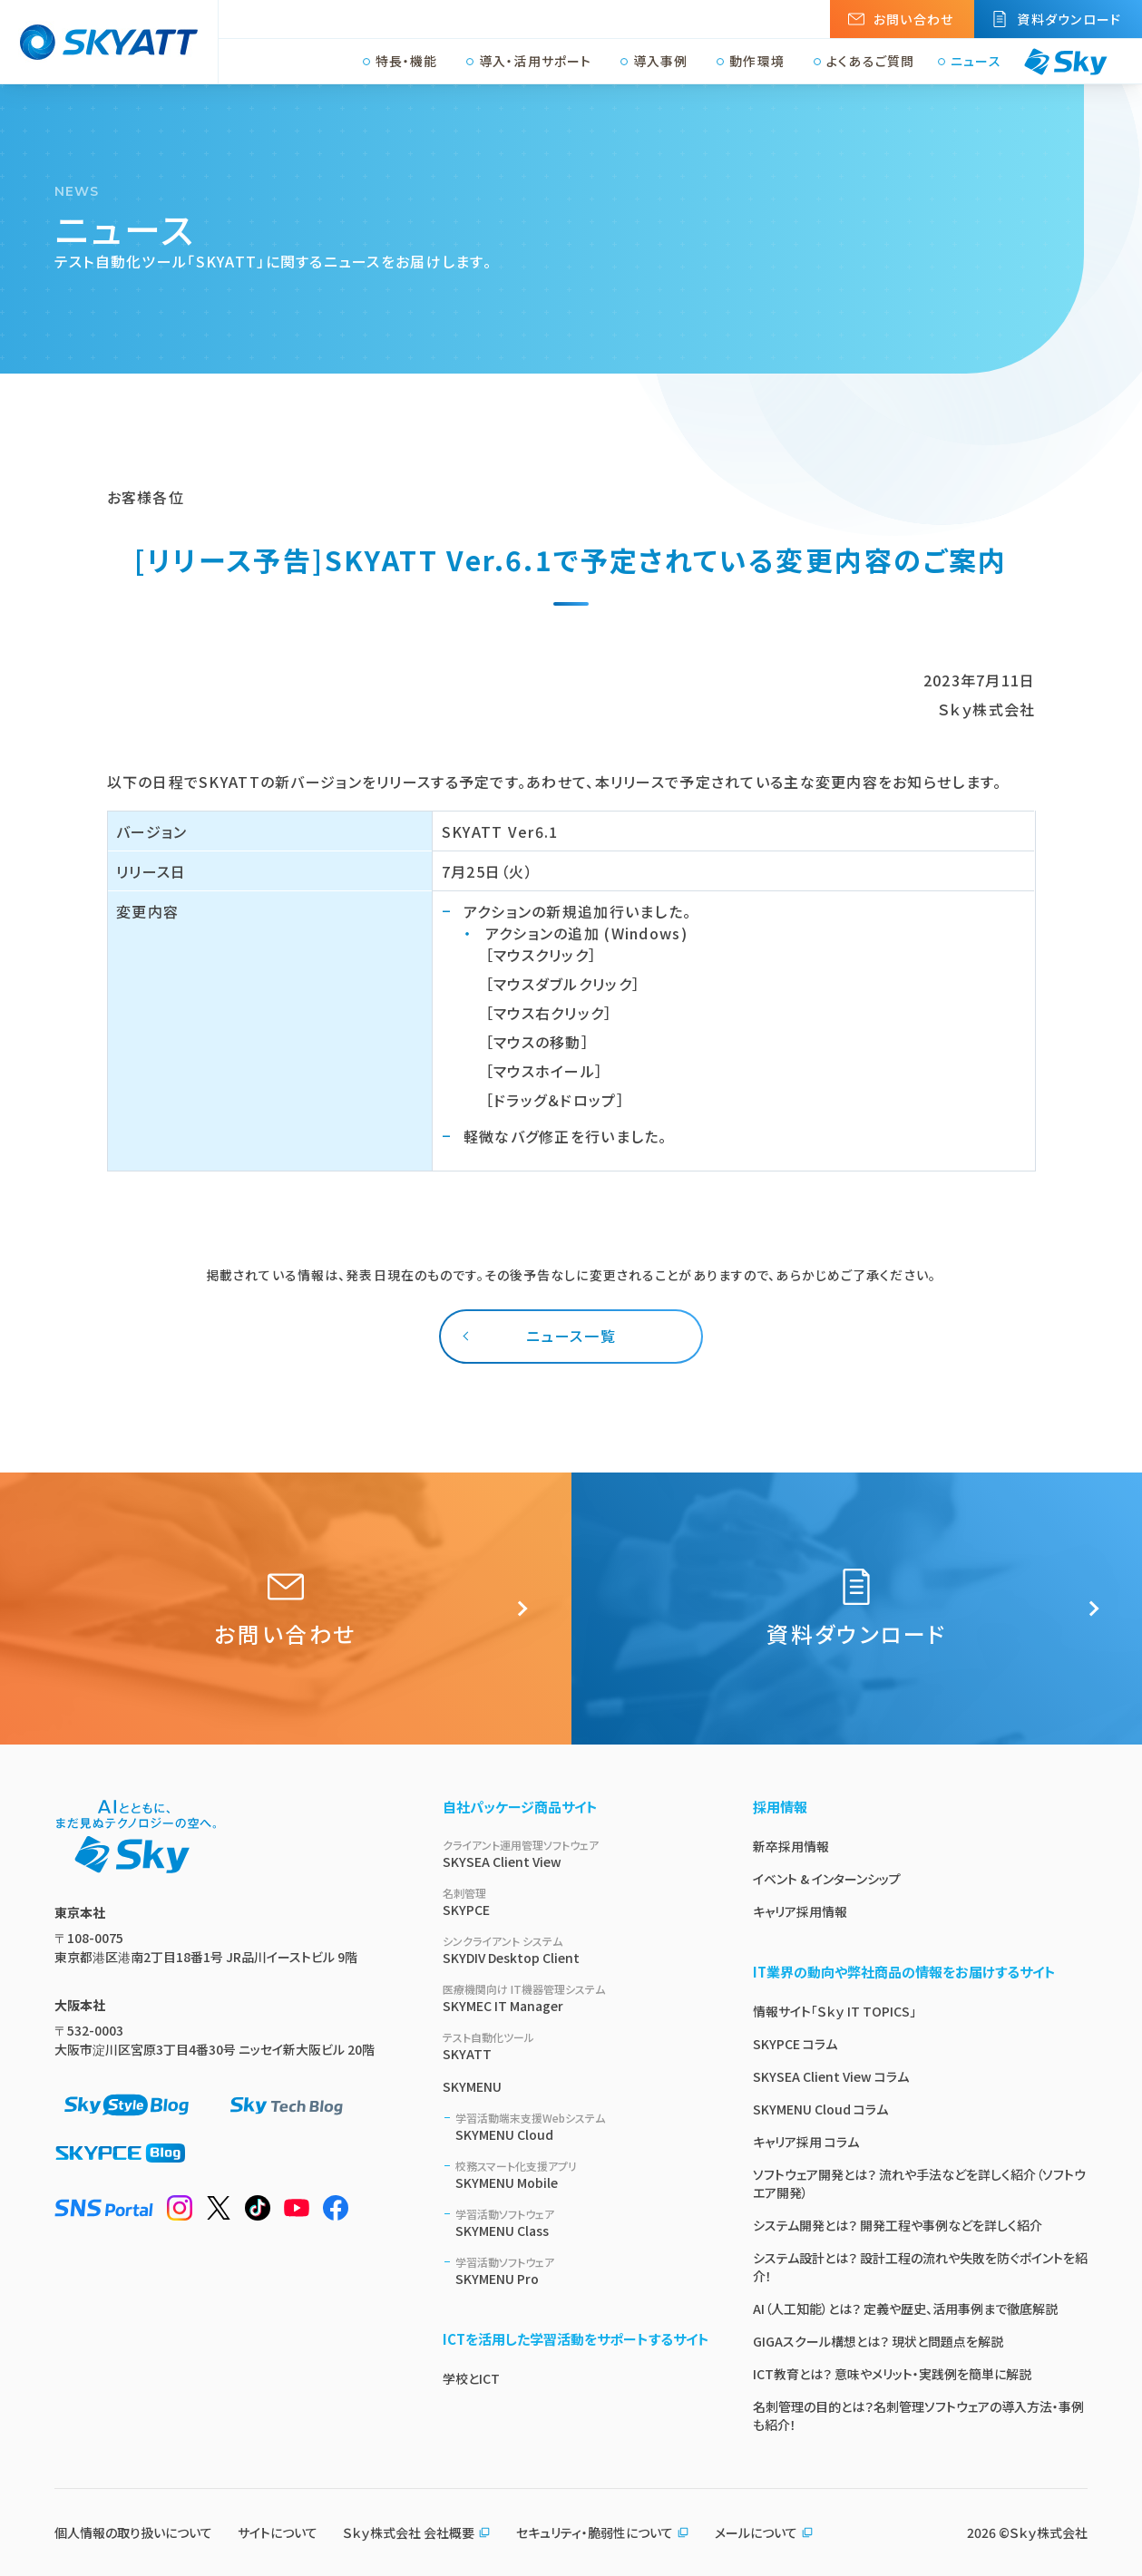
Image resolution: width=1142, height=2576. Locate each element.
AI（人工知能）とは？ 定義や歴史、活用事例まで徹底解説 (905, 2308)
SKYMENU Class (582, 2223)
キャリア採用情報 (800, 1911)
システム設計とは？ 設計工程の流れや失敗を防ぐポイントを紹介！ (920, 2267)
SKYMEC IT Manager (576, 1998)
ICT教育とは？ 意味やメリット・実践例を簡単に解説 (892, 2374)
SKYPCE (576, 1902)
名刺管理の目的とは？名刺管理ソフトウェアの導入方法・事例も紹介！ (918, 2415)
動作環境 (757, 61)
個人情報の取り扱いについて (133, 2532)
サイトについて (277, 2532)
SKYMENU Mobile (582, 2175)
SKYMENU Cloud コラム (820, 2109)
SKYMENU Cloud (582, 2126)
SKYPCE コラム (795, 2044)
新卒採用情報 (791, 1846)
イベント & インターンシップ (827, 1879)
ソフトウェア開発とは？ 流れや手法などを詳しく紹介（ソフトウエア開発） (919, 2183)
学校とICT (471, 2378)
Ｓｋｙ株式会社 (1049, 2532)
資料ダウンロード (1069, 19)
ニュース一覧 (571, 1335)
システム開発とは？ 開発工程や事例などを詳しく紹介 (897, 2225)
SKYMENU (472, 2086)
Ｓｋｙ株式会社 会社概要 (417, 2532)
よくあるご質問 (870, 61)
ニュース (976, 61)
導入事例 (660, 61)
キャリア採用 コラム (806, 2142)
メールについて (764, 2532)
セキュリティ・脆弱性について (602, 2532)
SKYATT (576, 2046)
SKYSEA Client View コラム (831, 2076)
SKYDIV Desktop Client (576, 1950)
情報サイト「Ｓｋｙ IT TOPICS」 (834, 2011)
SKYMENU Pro (582, 2271)
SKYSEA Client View (576, 1854)
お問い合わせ (914, 19)
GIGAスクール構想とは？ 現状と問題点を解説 (878, 2341)
